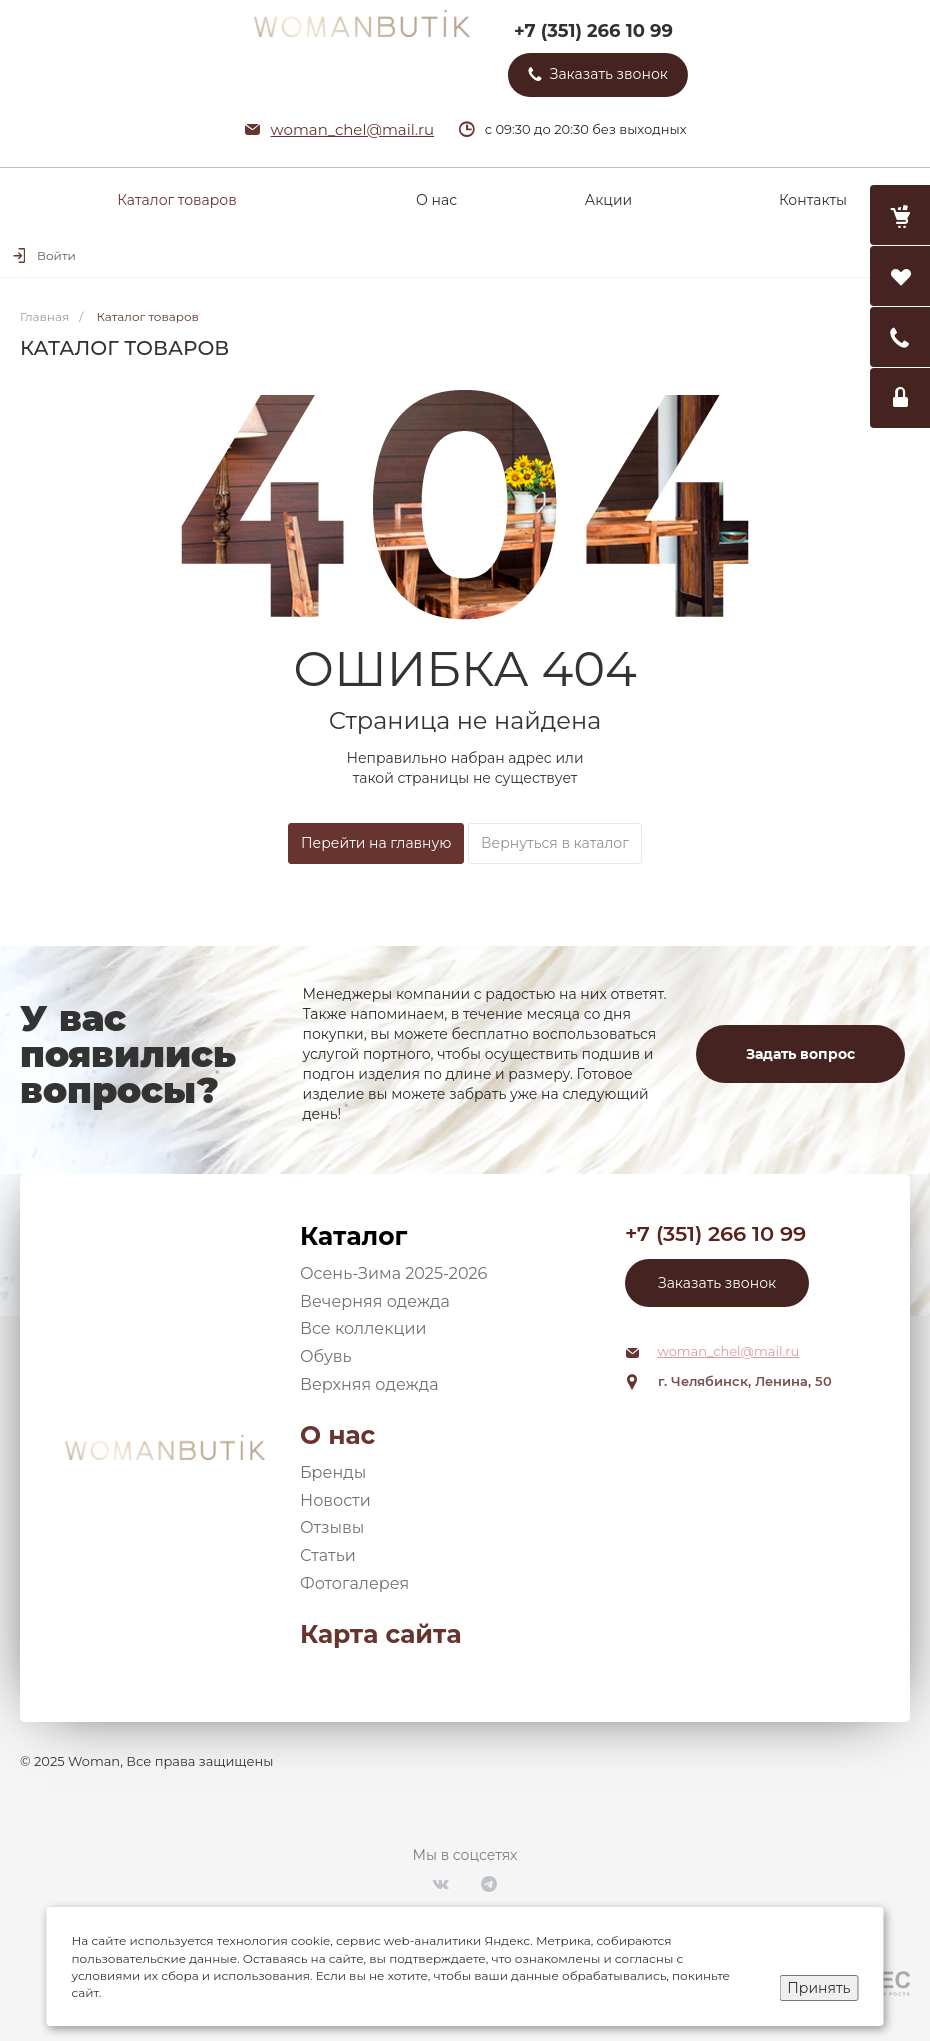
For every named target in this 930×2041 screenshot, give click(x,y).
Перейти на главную (376, 843)
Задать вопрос (800, 1054)
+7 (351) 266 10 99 (593, 31)
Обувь (326, 1356)
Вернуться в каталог (555, 843)
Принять (818, 1988)
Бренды (333, 1472)
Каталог (353, 1236)
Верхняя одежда (369, 1384)
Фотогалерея (354, 1583)
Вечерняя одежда (375, 1301)
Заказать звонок (717, 1283)
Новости (335, 1500)
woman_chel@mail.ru (353, 129)
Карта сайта (381, 1634)
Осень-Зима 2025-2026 (393, 1273)
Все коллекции (363, 1328)
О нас (337, 1435)
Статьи (328, 1555)
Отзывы (332, 1527)
